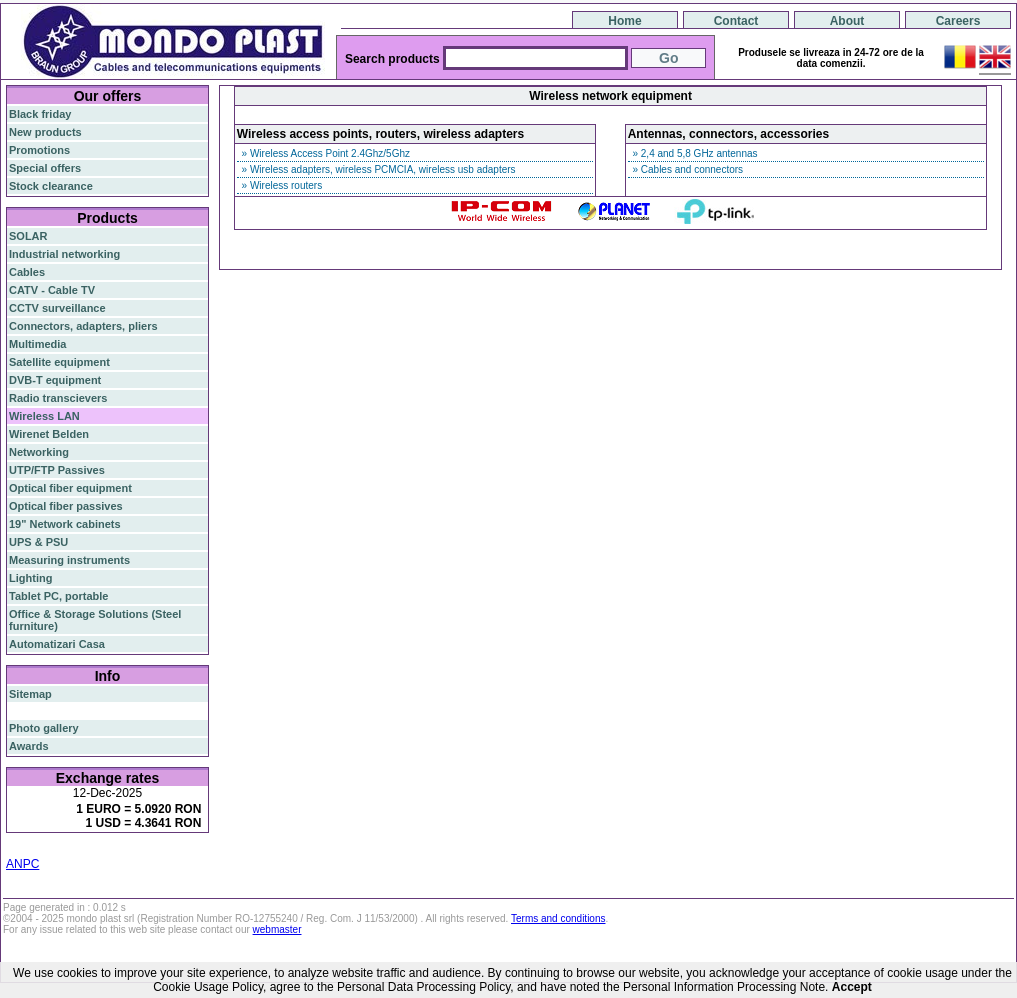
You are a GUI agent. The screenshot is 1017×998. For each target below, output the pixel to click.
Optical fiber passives (66, 506)
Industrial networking (64, 254)
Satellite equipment (59, 362)
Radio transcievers (58, 398)
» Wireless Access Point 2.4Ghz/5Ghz (324, 153)
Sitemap (30, 694)
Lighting (30, 578)
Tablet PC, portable (58, 596)
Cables (27, 272)
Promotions (39, 150)
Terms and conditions (558, 918)
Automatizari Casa (57, 644)
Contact (736, 21)
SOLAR (28, 236)
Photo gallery (44, 728)
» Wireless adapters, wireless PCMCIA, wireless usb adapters (377, 169)
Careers (958, 21)
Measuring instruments (69, 560)
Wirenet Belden (49, 434)
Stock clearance (51, 186)
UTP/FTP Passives (57, 470)
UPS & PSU (38, 542)
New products (45, 132)
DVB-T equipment (55, 380)
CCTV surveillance (57, 308)
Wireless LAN (44, 416)
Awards (29, 746)
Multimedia (37, 344)
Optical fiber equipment (70, 488)
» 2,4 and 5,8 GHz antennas (694, 153)
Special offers (45, 168)
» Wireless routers (280, 185)
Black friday (40, 114)
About (847, 21)
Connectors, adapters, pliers (83, 326)
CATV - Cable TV (52, 290)
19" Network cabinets (65, 524)
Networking (39, 452)
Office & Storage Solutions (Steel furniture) (95, 620)
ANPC (22, 864)
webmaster (277, 929)
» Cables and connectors (686, 169)
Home (624, 21)
